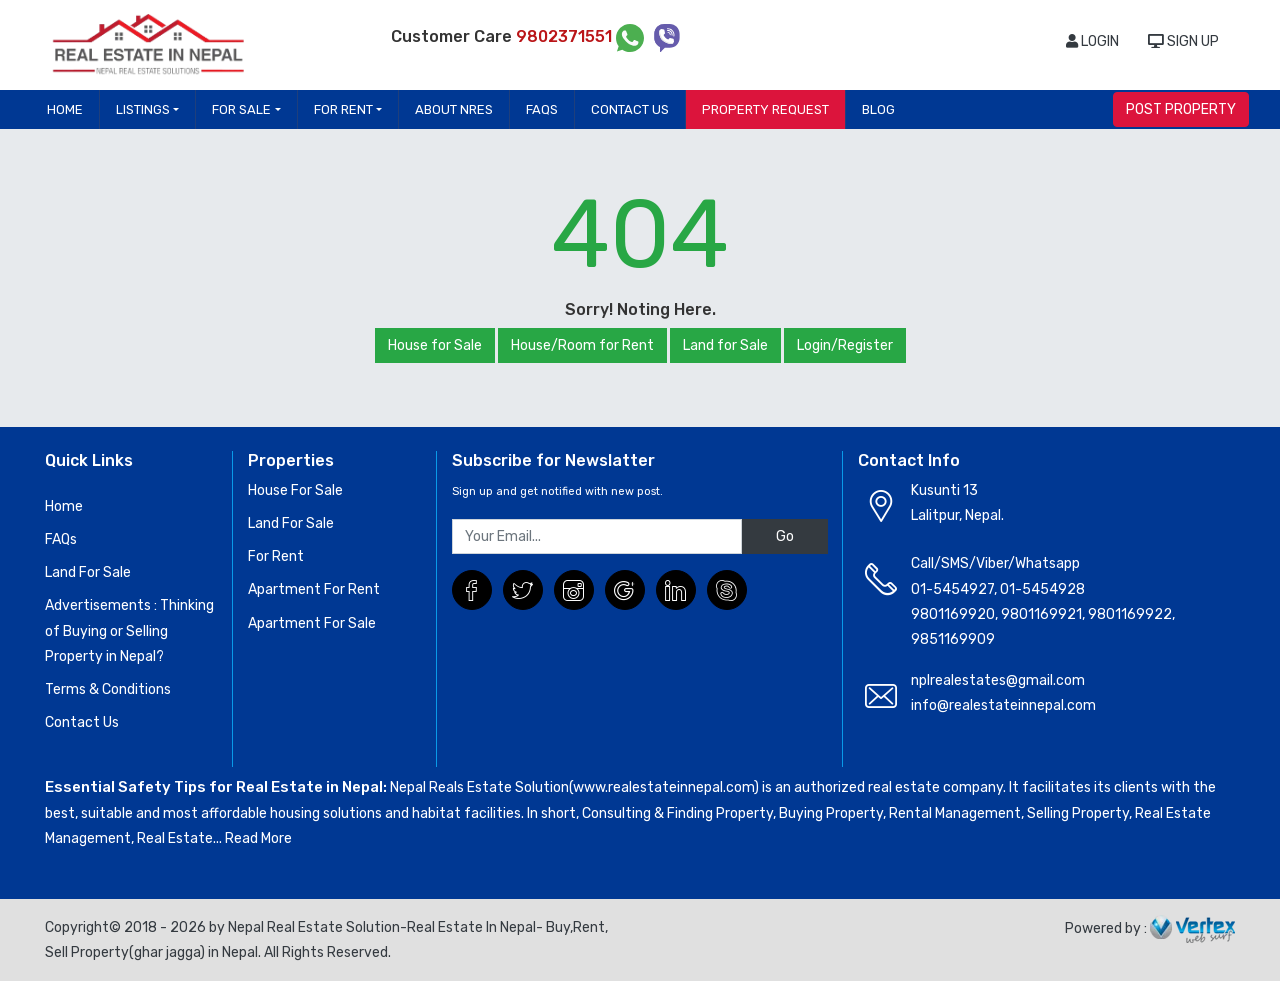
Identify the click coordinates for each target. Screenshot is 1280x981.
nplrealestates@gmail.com (998, 680)
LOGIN (1092, 41)
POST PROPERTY (1181, 109)
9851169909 (953, 639)
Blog (878, 109)
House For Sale (295, 490)
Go (785, 536)
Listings (143, 109)
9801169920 (953, 614)
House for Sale (435, 345)
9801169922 (1130, 614)
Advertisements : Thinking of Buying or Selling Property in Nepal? (129, 630)
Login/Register (845, 345)
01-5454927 (952, 589)
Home (65, 109)
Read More (258, 838)
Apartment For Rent (314, 589)
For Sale (241, 109)
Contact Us (630, 109)
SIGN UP (1183, 41)
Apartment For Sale (312, 623)
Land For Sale (88, 572)
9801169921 (1041, 614)
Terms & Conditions (108, 689)
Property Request (765, 109)
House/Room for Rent (582, 345)
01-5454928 (1042, 589)
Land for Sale (725, 345)
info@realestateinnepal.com (1003, 705)
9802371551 (566, 36)
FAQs (542, 109)
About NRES (454, 109)
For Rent (343, 109)
